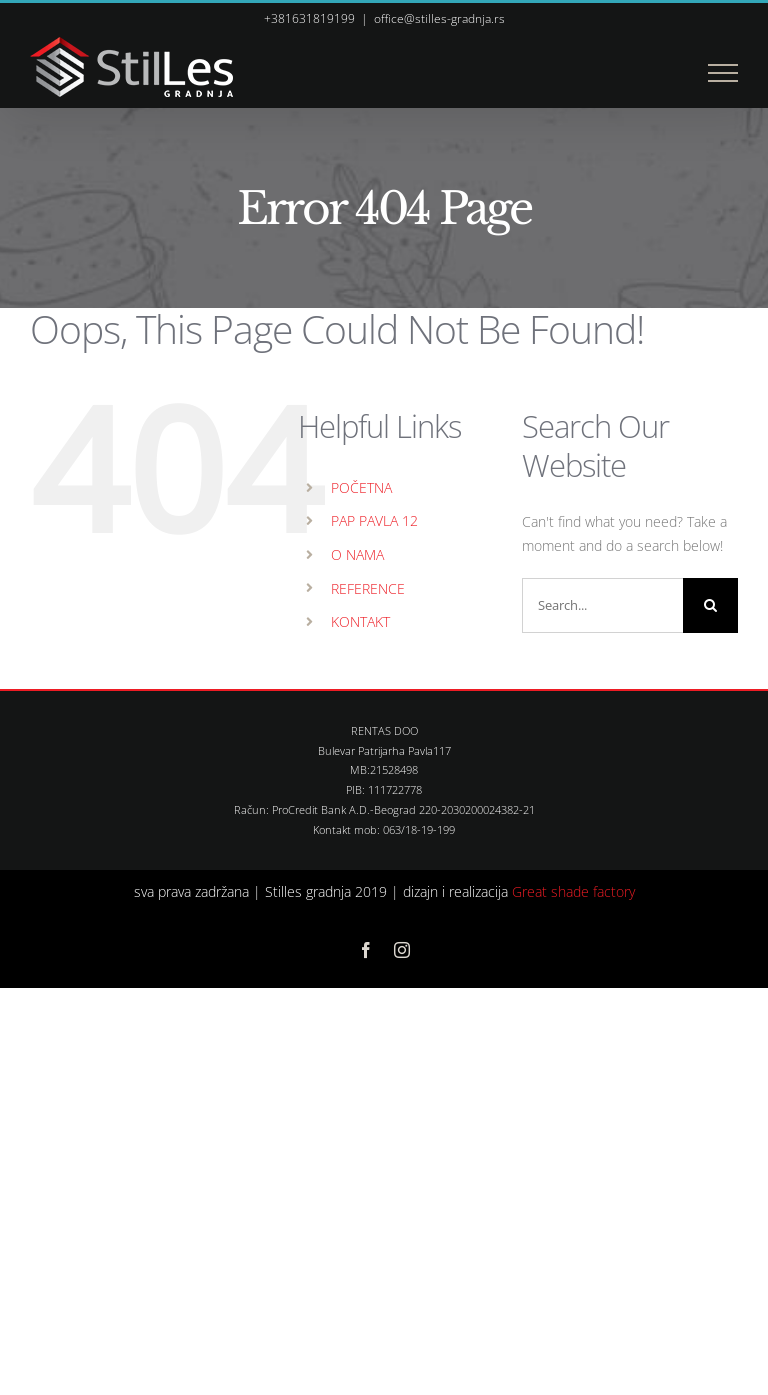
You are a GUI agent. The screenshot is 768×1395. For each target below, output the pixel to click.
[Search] (710, 605)
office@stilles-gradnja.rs (439, 18)
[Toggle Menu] (723, 73)
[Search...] (602, 605)
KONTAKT (360, 621)
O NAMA (357, 554)
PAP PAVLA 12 (374, 520)
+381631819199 (309, 18)
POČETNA (361, 487)
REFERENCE (368, 588)
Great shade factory (573, 891)
